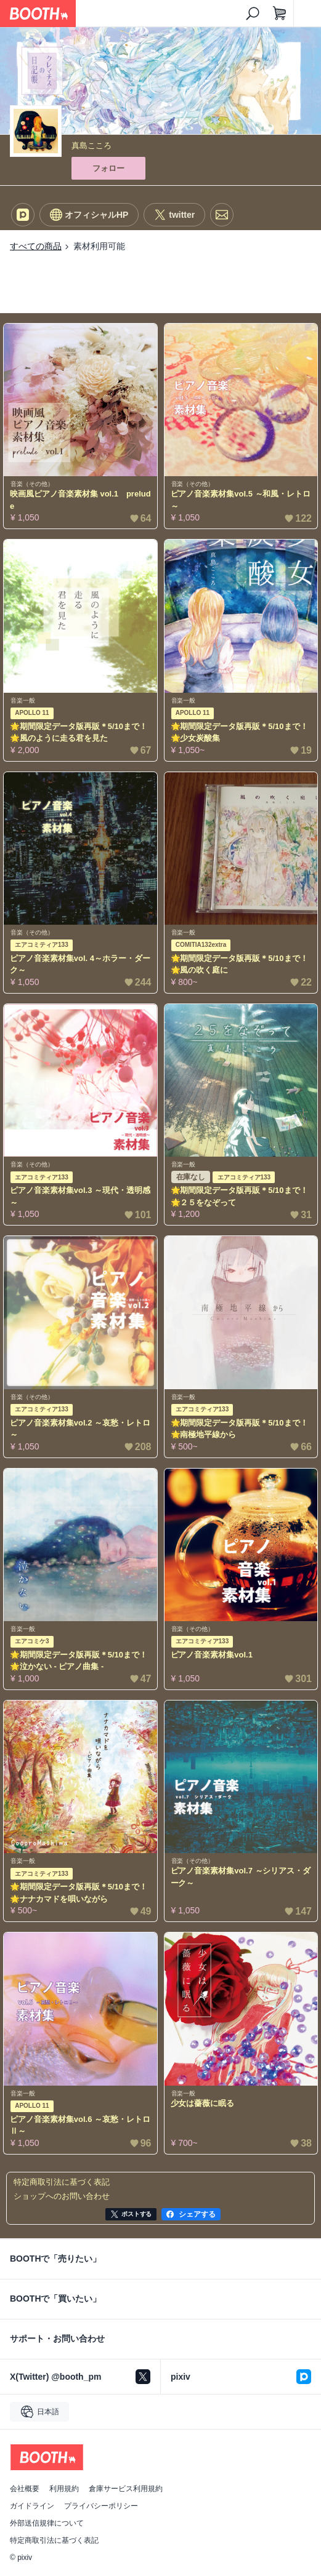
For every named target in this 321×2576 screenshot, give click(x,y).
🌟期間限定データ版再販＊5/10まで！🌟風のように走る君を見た (78, 732)
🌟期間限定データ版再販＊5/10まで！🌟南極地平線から (239, 1429)
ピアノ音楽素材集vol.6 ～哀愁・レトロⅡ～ (80, 2125)
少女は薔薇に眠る (203, 2103)
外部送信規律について (47, 2523)
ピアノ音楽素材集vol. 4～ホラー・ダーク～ (80, 964)
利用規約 (64, 2488)
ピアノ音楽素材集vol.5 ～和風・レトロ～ (241, 500)
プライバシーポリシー (101, 2506)
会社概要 (24, 2488)
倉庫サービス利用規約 (126, 2488)
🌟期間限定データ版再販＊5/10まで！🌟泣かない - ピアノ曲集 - (78, 1661)
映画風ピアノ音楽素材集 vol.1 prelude (80, 500)
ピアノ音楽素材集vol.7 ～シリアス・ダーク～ (241, 1877)
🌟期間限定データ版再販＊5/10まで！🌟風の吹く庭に (239, 964)
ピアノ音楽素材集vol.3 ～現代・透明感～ (80, 1196)
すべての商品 (36, 246)
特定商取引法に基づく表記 (54, 2540)
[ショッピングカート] (279, 13)
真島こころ (91, 145)
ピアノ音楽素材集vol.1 (212, 1654)
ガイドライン (32, 2506)
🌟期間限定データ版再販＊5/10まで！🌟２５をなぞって (239, 1196)
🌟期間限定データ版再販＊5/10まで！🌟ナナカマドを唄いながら (78, 1893)
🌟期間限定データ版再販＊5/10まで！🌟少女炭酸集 (239, 732)
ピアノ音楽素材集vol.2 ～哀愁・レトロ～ (80, 1429)
